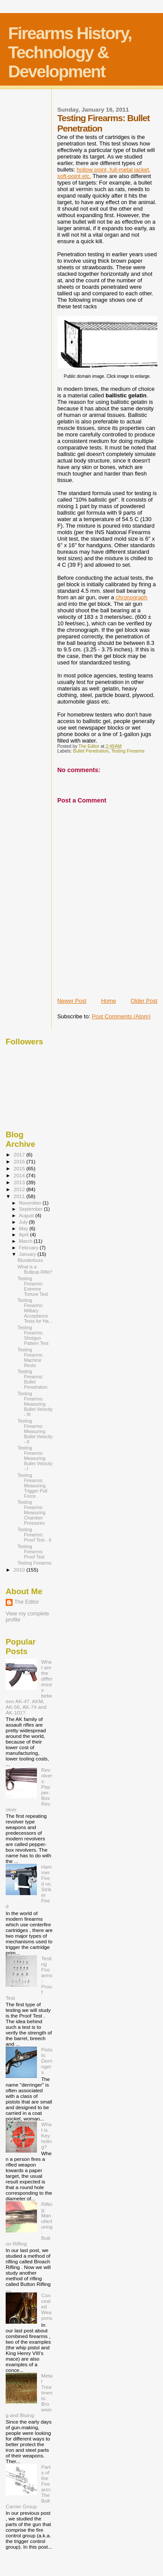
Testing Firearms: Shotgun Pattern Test (32, 1335)
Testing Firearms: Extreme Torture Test (32, 1286)
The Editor (26, 1602)
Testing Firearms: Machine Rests (30, 1357)
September (31, 1209)
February (29, 1247)
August (27, 1215)
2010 (19, 1569)
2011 (19, 1196)
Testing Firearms (128, 751)
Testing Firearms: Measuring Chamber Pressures (31, 1512)
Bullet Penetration (91, 751)
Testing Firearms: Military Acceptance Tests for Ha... (34, 1311)
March (26, 1241)
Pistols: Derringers (47, 2061)
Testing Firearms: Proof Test (30, 1551)
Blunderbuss (30, 1260)
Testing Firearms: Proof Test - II (34, 1534)
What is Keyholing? (46, 2135)
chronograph (131, 597)
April (24, 1234)
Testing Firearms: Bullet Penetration (32, 1379)
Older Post (144, 1000)
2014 (19, 1175)
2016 (19, 1161)
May (24, 1228)
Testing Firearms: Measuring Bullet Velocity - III (35, 1404)
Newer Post (71, 1000)
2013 (19, 1182)
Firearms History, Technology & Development (70, 52)
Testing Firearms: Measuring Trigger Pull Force (32, 1486)
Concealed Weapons (46, 2306)
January (28, 1254)
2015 (19, 1168)
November (31, 1202)
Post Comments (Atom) (121, 1016)
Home (108, 1000)
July (24, 1222)
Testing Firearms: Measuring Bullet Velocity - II (35, 1431)
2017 (19, 1154)
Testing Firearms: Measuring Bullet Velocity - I (35, 1458)
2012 (19, 1189)
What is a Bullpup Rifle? (34, 1269)
